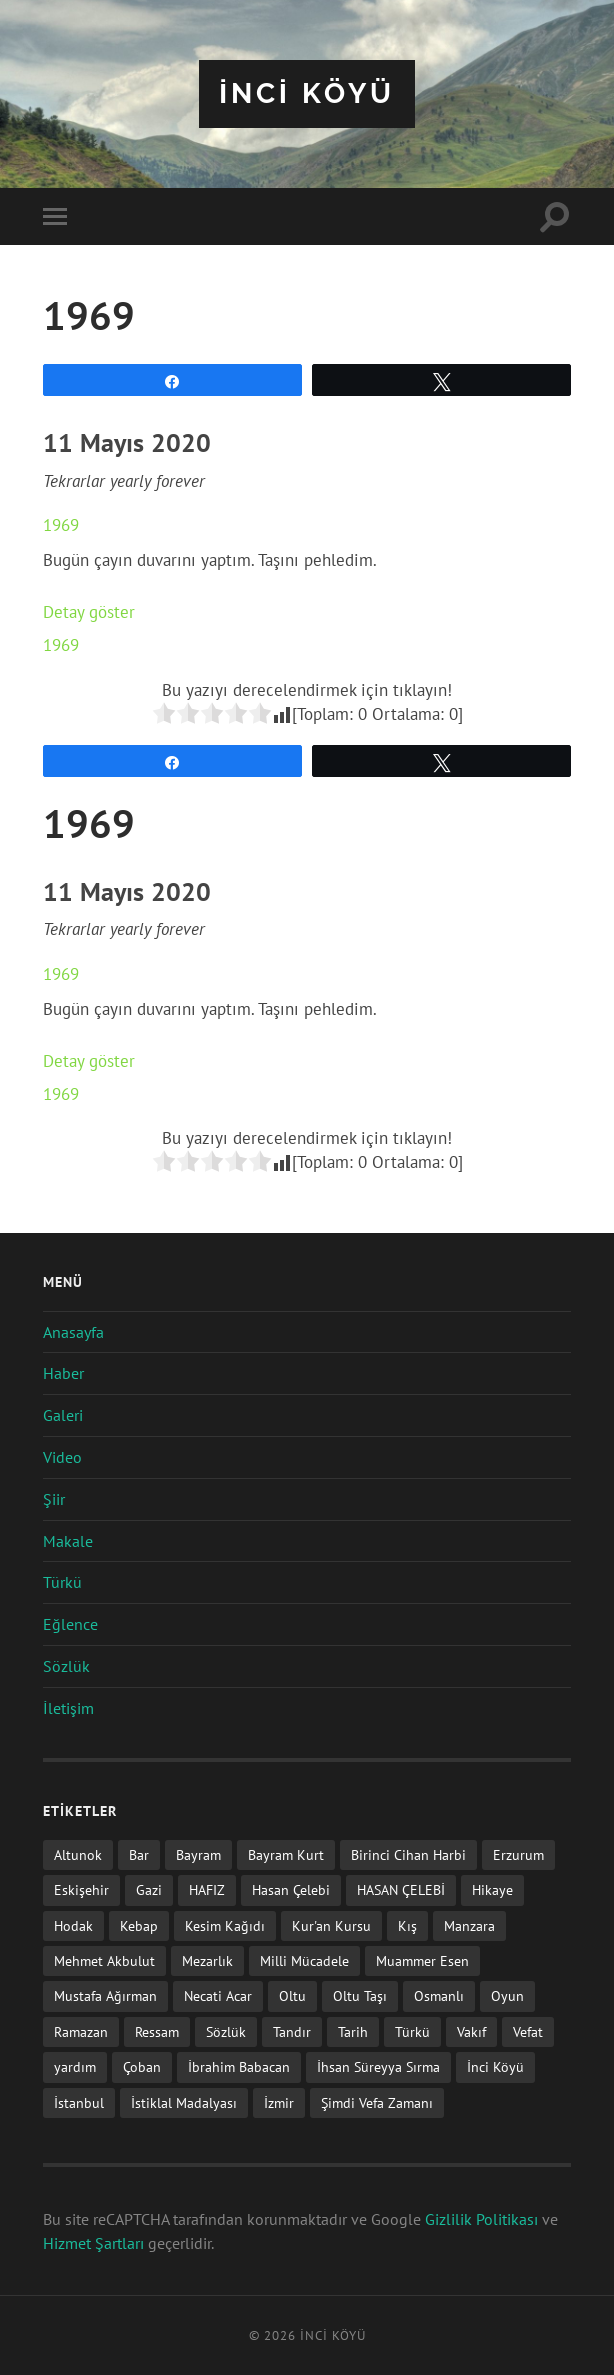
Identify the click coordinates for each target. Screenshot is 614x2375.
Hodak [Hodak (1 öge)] (73, 1925)
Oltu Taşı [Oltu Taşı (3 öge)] (360, 1995)
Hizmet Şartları (93, 2243)
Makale (68, 1541)
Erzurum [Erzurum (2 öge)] (518, 1854)
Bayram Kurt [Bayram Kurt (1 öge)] (286, 1854)
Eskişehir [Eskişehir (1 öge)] (81, 1889)
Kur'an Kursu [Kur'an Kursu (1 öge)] (331, 1925)
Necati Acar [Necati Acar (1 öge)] (218, 1995)
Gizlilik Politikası (481, 2219)
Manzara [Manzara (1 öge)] (469, 1925)
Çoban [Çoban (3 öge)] (142, 2066)
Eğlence (70, 1624)
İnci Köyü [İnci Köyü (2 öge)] (495, 2066)
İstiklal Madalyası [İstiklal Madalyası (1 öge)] (184, 2102)
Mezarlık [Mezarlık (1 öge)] (207, 1960)
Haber (63, 1373)
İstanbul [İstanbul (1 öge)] (79, 2102)
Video (62, 1457)
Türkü (62, 1582)
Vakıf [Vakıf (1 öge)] (471, 2031)
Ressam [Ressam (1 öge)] (157, 2031)
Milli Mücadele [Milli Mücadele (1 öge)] (304, 1960)
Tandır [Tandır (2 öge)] (292, 2031)
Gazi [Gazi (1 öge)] (149, 1889)
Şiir (54, 1499)
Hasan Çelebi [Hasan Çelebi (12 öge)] (291, 1889)
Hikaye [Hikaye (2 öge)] (492, 1889)
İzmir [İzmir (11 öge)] (279, 2102)
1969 (61, 525)
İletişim (68, 1708)
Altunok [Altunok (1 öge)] (78, 1854)
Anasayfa (73, 1332)
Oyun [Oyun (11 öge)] (507, 1995)
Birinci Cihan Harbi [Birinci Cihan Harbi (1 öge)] (408, 1854)
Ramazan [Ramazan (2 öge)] (81, 2031)
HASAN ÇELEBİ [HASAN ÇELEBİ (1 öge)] (401, 1889)
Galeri (63, 1415)
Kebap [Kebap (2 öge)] (139, 1925)
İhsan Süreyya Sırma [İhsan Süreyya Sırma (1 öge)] (378, 2066)
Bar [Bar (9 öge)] (139, 1854)
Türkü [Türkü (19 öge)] (412, 2031)
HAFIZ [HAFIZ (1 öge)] (207, 1889)
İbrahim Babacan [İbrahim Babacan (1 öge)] (239, 2066)
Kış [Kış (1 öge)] (407, 1925)
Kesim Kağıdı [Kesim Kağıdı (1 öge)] (225, 1925)
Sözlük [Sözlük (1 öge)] (226, 2031)
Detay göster (89, 612)
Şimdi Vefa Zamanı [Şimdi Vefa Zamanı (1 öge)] (377, 2102)
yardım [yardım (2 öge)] (75, 2066)
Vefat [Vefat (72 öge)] (528, 2031)
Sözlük (66, 1666)
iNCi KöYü (307, 93)
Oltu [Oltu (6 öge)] (292, 1995)
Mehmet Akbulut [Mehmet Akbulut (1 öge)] (104, 1960)
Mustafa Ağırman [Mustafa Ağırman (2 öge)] (105, 1995)
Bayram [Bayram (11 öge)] (198, 1854)
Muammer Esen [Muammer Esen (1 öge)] (422, 1960)
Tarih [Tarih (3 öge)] (353, 2031)
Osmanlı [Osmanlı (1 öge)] (439, 1995)
